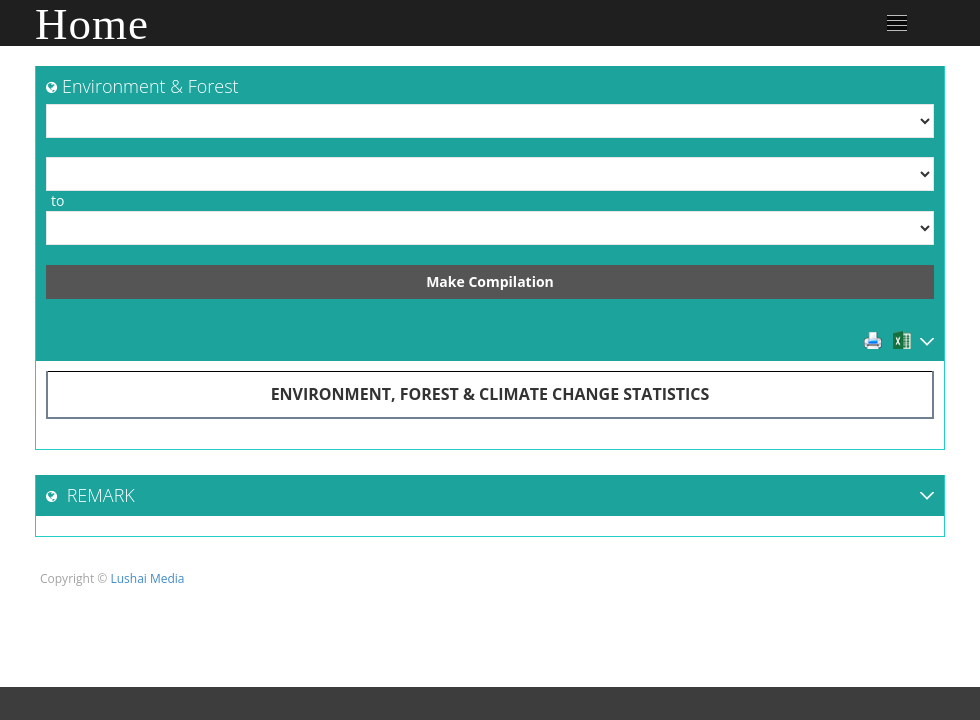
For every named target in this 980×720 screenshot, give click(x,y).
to (57, 200)
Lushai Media (147, 578)
